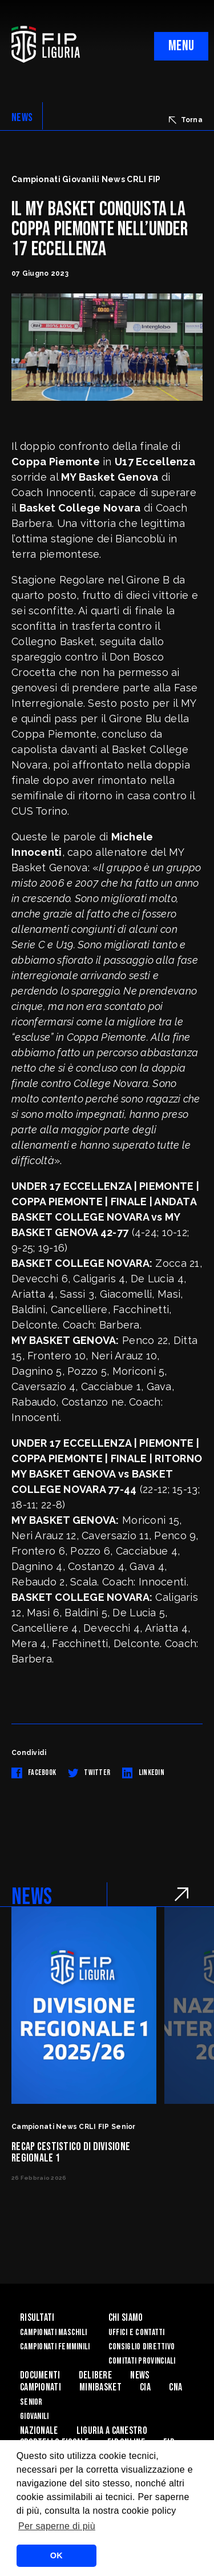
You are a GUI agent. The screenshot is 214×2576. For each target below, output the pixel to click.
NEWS (22, 117)
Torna (186, 120)
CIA (145, 2387)
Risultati (37, 2318)
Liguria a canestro (111, 2431)
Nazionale (39, 2431)
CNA (175, 2387)
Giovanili (34, 2416)
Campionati (40, 2387)
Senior (31, 2402)
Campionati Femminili (55, 2346)
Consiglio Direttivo (141, 2346)
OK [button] (56, 2555)
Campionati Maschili (53, 2332)
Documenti (40, 2375)
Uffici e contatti (136, 2332)
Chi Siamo (125, 2318)
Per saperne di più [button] (56, 2526)
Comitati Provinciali (142, 2361)
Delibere (95, 2375)
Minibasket (100, 2387)
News (139, 2375)
